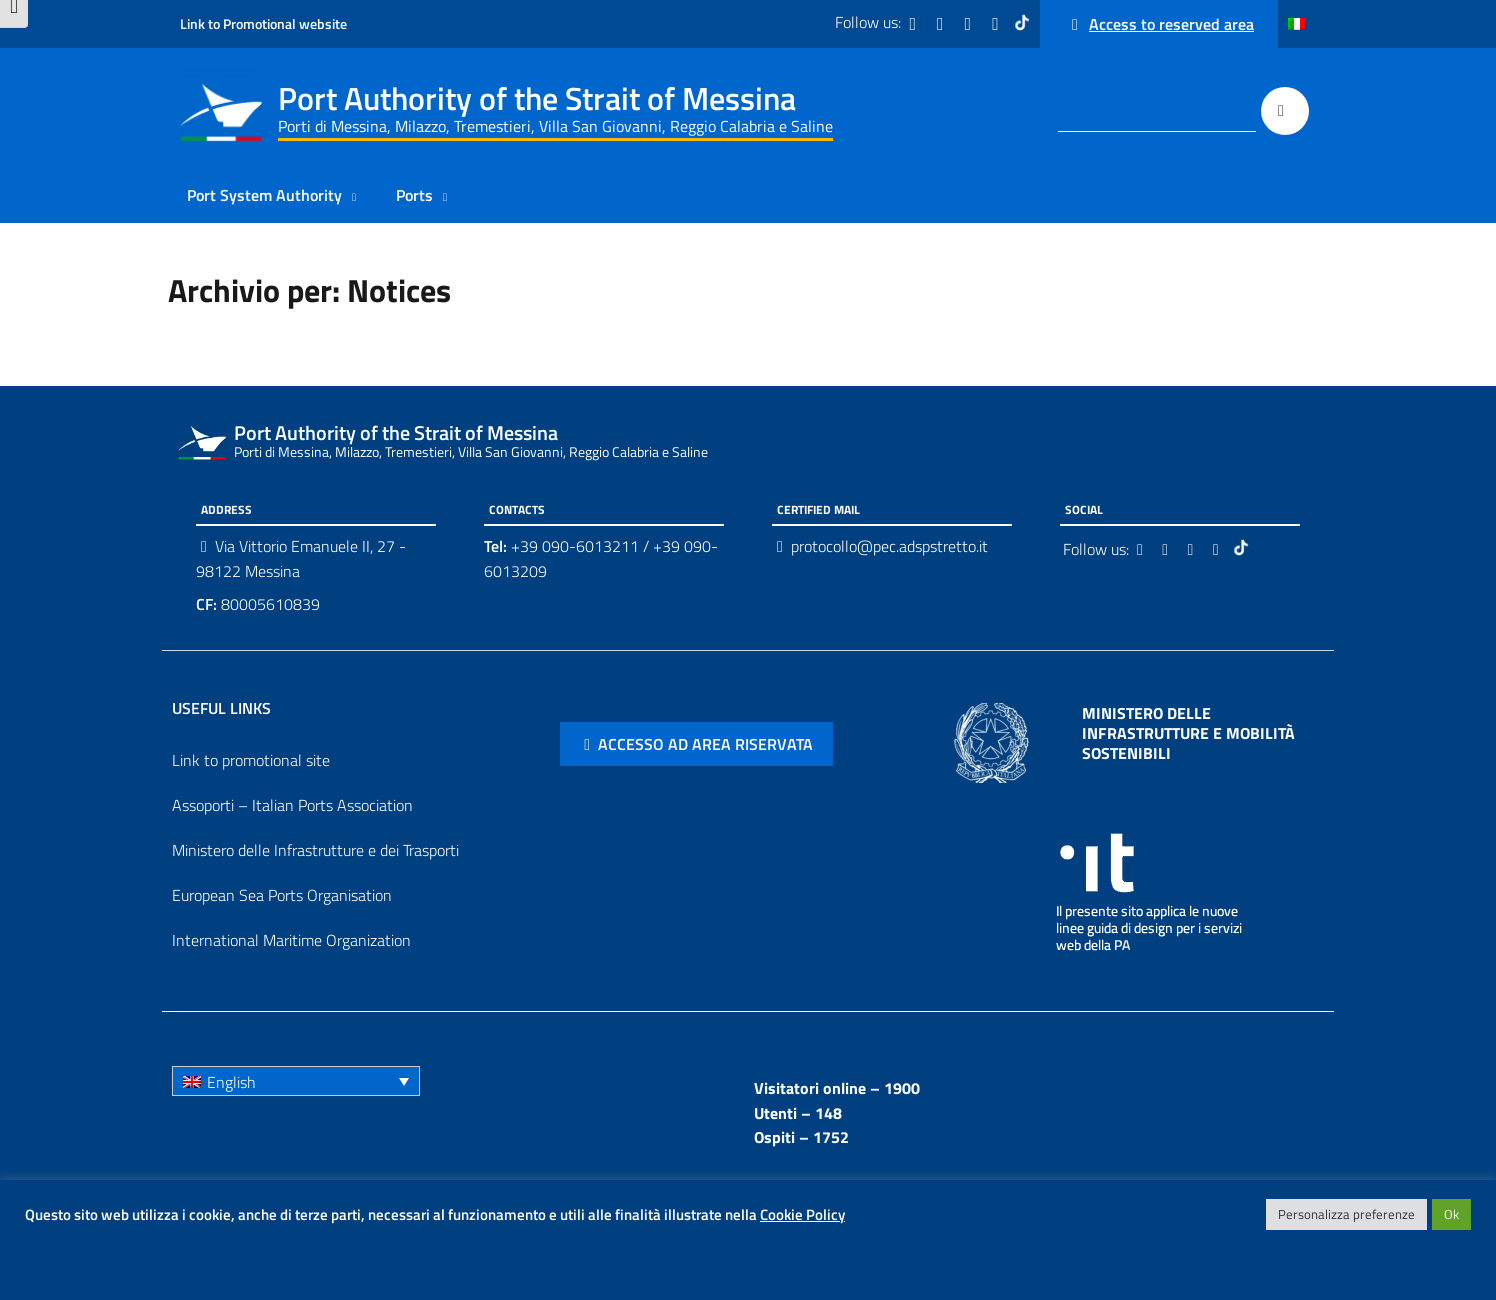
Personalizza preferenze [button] (1346, 1214)
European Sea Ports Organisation (282, 895)
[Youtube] (997, 24)
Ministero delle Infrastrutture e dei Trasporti (315, 850)
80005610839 (258, 604)
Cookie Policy (802, 1214)
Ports (414, 195)
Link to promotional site (251, 760)
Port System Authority (264, 195)
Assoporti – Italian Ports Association (292, 805)
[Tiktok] (1024, 24)
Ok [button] (1451, 1214)
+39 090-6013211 (575, 546)
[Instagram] (970, 24)
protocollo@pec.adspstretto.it (889, 546)
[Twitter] (942, 24)
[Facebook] (915, 24)
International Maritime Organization (291, 940)
